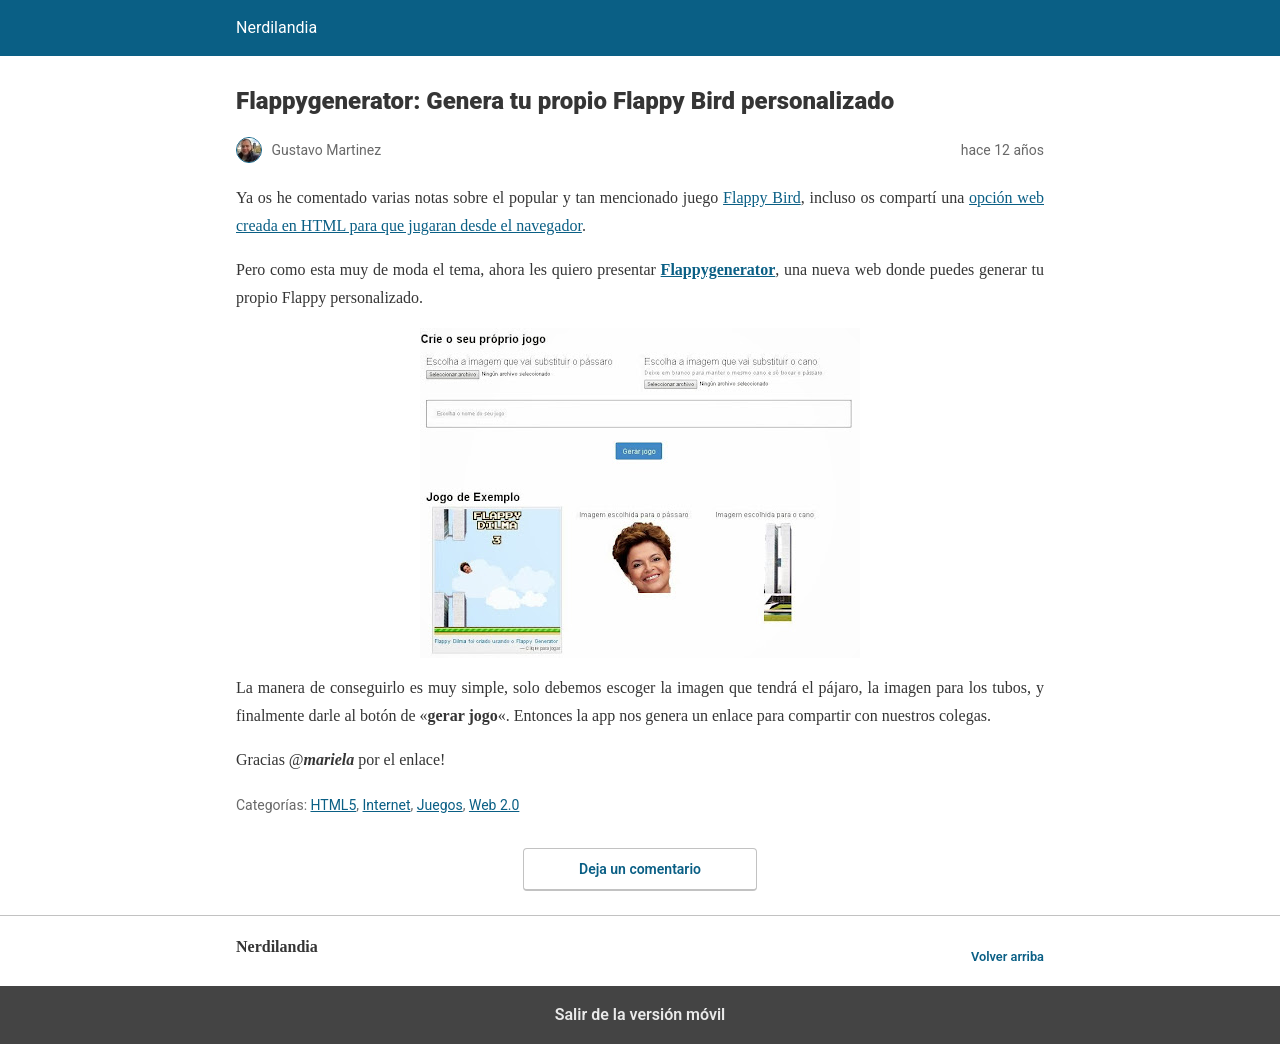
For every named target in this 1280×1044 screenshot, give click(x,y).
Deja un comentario (640, 869)
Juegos (440, 805)
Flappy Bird (762, 197)
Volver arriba (1007, 956)
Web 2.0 (494, 805)
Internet (387, 805)
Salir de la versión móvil (640, 1014)
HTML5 (334, 805)
